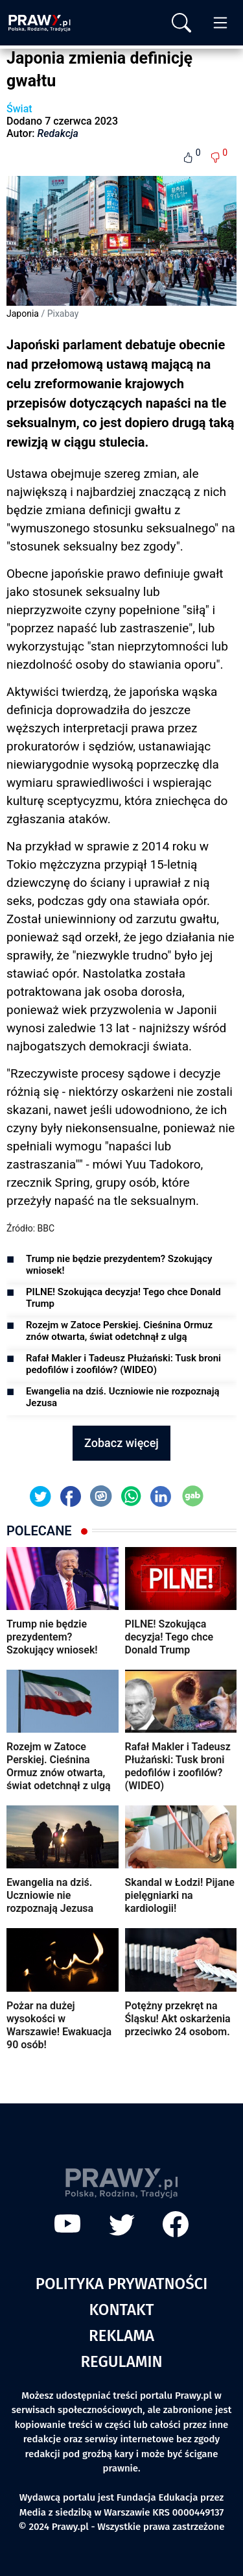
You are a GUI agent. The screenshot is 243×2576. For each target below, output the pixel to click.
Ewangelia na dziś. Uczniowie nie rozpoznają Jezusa (123, 1397)
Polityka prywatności (122, 2284)
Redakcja (58, 133)
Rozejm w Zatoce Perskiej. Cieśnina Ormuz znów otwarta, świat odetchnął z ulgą (119, 1331)
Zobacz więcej (121, 1443)
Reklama (121, 2336)
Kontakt (121, 2310)
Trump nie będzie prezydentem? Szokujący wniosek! (119, 1264)
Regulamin (121, 2362)
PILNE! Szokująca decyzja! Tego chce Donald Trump (123, 1297)
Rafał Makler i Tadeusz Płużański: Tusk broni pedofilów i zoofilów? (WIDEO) (123, 1364)
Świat (19, 109)
